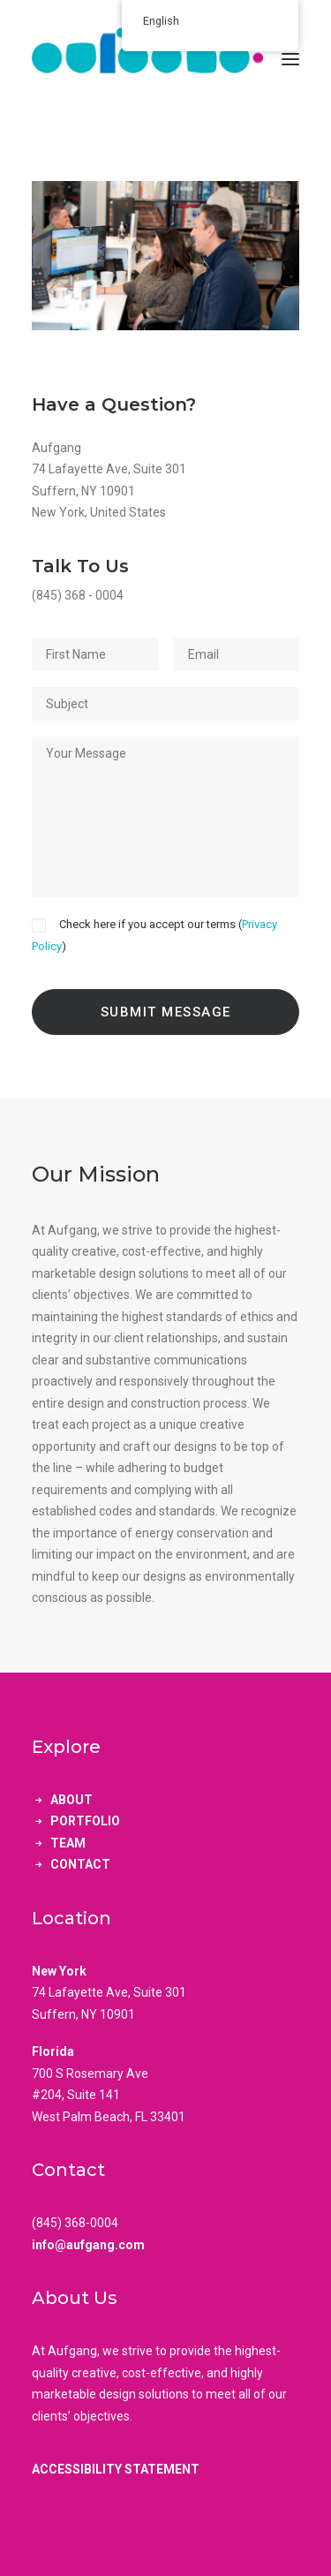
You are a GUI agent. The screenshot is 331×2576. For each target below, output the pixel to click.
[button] (290, 59)
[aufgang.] (165, 59)
